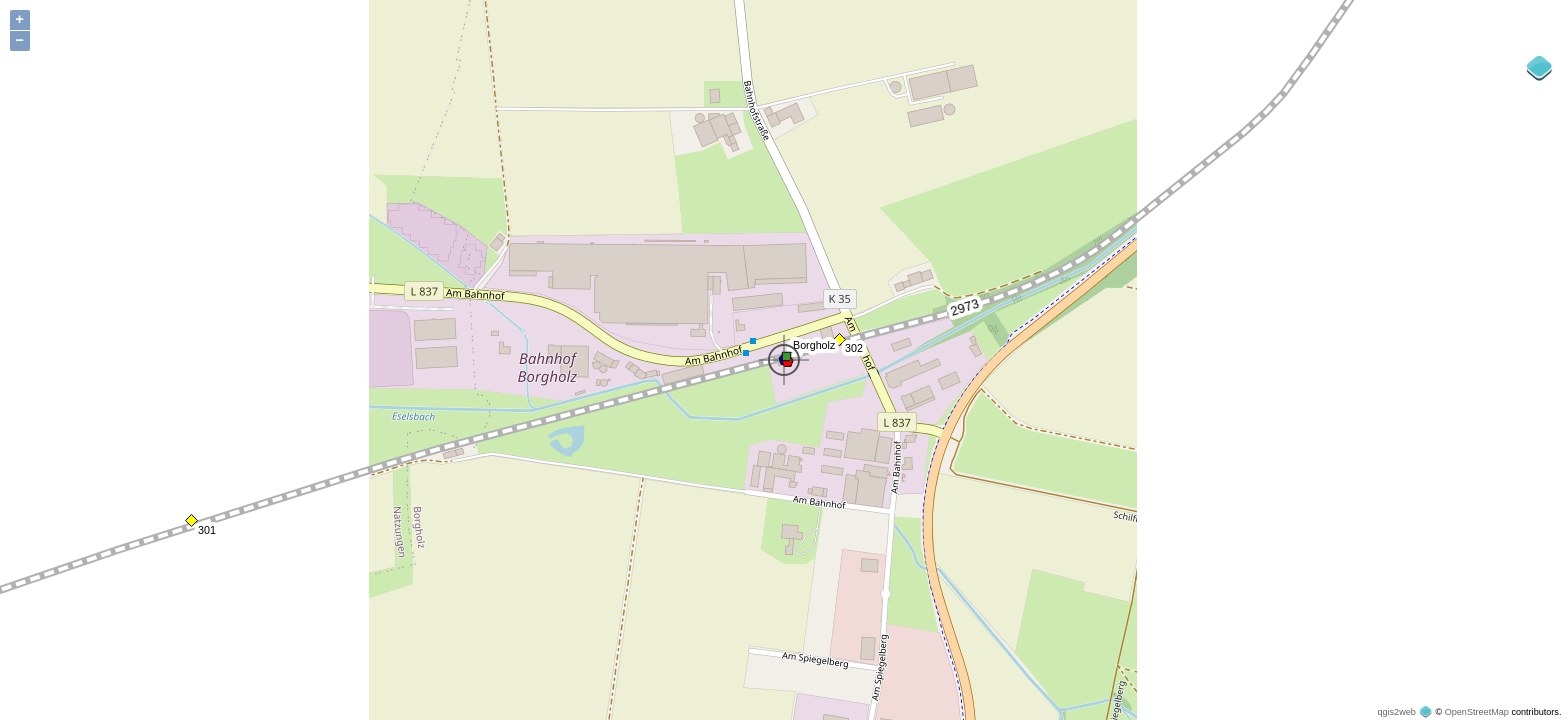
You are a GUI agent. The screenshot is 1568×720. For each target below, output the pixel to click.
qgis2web (1396, 712)
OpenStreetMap (1477, 712)
